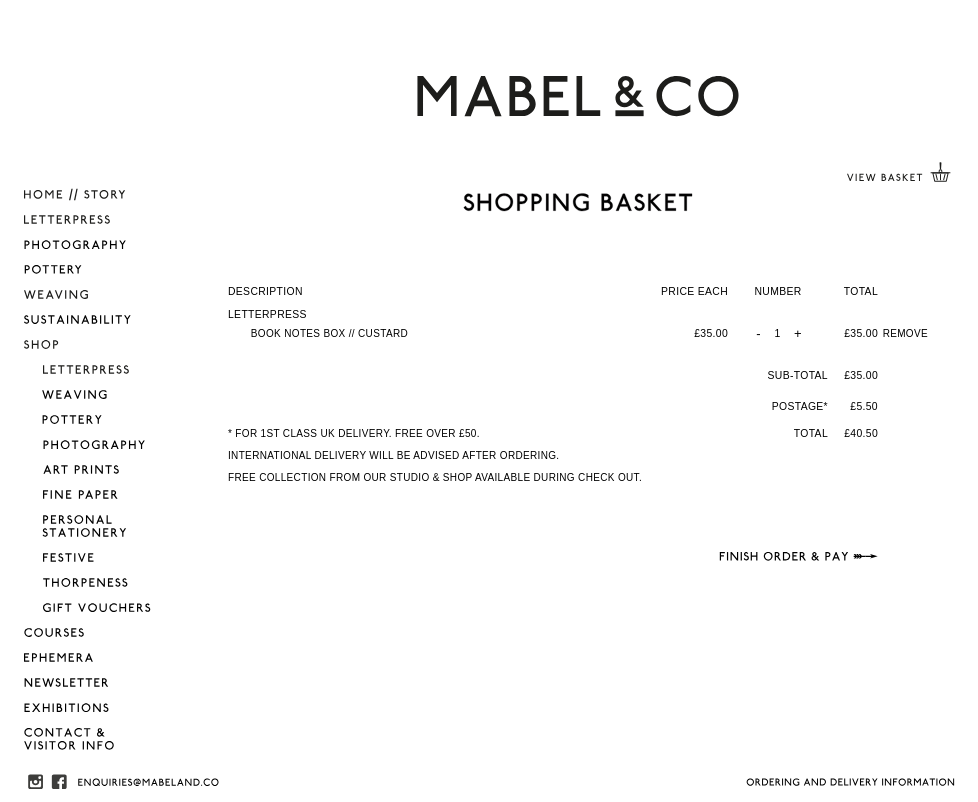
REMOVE (905, 333)
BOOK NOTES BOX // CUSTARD (329, 333)
